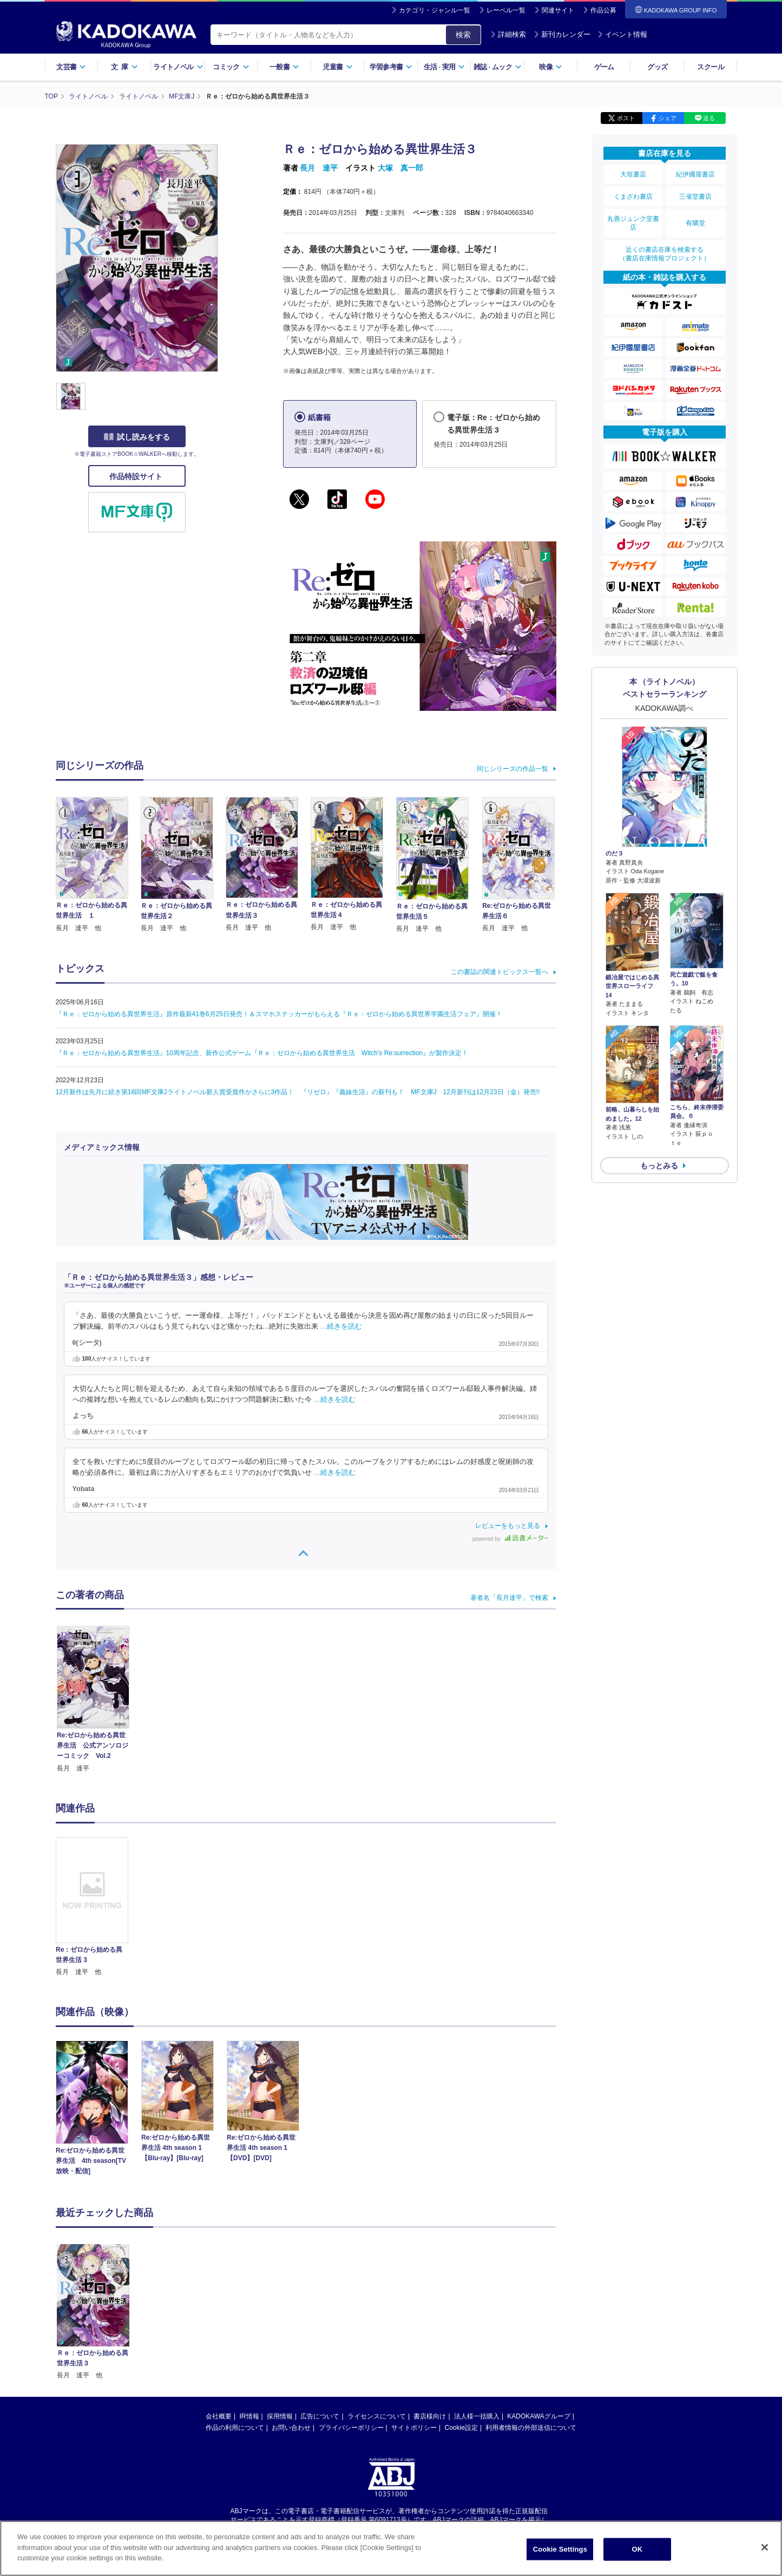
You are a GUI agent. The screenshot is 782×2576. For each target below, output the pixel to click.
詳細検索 (508, 34)
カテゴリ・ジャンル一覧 (434, 10)
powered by (510, 1539)
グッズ (657, 67)
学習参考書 (391, 67)
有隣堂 (695, 223)
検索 (463, 34)
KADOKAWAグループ (538, 2314)
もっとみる (659, 1165)
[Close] (765, 2552)
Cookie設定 (461, 2325)
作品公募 (603, 10)
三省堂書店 (695, 196)
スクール (710, 67)
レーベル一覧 (506, 10)
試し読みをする (137, 437)
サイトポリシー (414, 2325)
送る (709, 118)
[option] (98, 1907)
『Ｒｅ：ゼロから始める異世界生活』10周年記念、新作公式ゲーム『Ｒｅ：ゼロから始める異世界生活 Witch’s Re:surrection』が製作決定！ (262, 1053)
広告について (319, 2314)
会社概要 (219, 2314)
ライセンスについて (376, 2314)
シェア (667, 118)
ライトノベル (178, 67)
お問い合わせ (291, 2325)
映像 (550, 67)
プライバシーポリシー (351, 2325)
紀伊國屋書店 (695, 174)
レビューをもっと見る (507, 1525)
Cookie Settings (560, 2554)
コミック (231, 67)
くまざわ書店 (633, 196)
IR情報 (249, 2314)
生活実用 (444, 67)
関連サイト (558, 10)
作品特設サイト (137, 476)
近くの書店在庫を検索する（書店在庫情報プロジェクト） (664, 254)
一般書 (284, 67)
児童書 (337, 67)
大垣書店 (633, 174)
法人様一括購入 (477, 2314)
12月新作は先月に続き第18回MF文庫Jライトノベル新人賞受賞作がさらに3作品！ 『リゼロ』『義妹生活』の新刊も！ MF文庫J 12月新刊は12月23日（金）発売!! (298, 1092)
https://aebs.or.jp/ (352, 2427)
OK (637, 2554)
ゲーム (604, 67)
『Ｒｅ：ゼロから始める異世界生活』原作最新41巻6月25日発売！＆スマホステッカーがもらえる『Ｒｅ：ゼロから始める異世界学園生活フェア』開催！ (279, 1014)
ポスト (626, 118)
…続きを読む (341, 1326)
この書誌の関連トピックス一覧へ (499, 972)
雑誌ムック (498, 67)
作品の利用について (235, 2325)
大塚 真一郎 (400, 168)
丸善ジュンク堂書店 (633, 223)
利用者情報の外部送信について (530, 2325)
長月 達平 (319, 168)
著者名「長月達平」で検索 (509, 1597)
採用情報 (280, 2314)
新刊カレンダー (562, 34)
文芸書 (71, 67)
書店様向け (429, 2314)
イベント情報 (622, 34)
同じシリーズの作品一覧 (512, 769)
